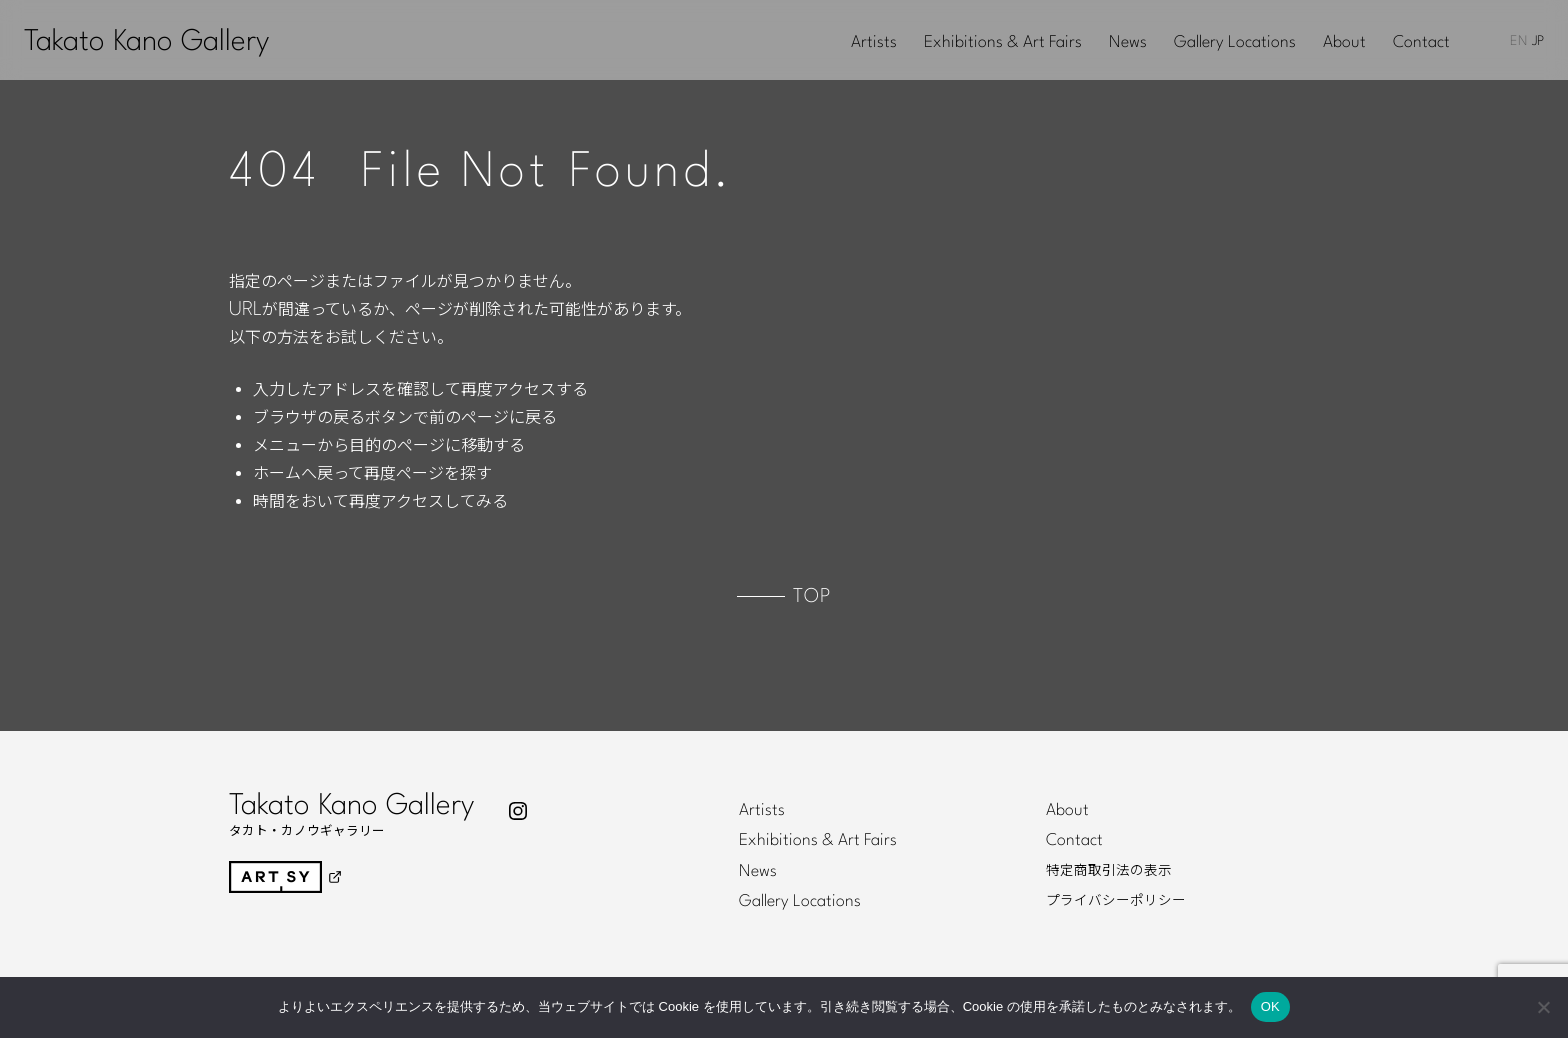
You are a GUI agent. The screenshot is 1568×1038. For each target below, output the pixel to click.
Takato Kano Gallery (146, 42)
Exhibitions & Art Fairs (1003, 43)
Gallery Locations (1235, 43)
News (1128, 43)
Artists (874, 43)
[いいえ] (1543, 1007)
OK (1270, 1006)
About (1344, 43)
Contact (1421, 43)
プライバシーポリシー (1116, 901)
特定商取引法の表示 (1109, 871)
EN (1518, 41)
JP (1538, 41)
